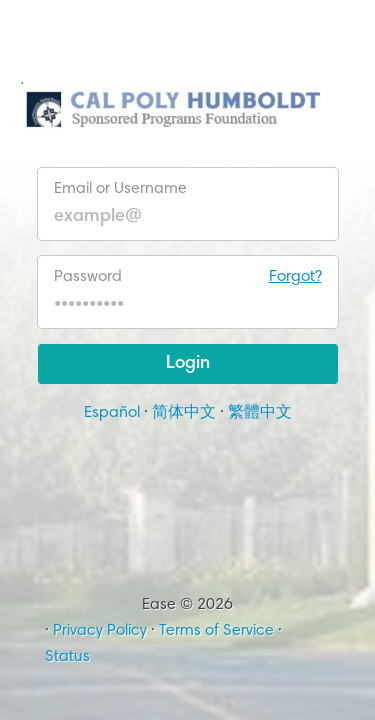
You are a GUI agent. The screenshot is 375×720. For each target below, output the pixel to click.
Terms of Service (216, 631)
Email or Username (120, 189)
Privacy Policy (100, 631)
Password (188, 277)
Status (67, 657)
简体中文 (184, 413)
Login (188, 364)
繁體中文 (260, 413)
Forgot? (295, 277)
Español (112, 413)
